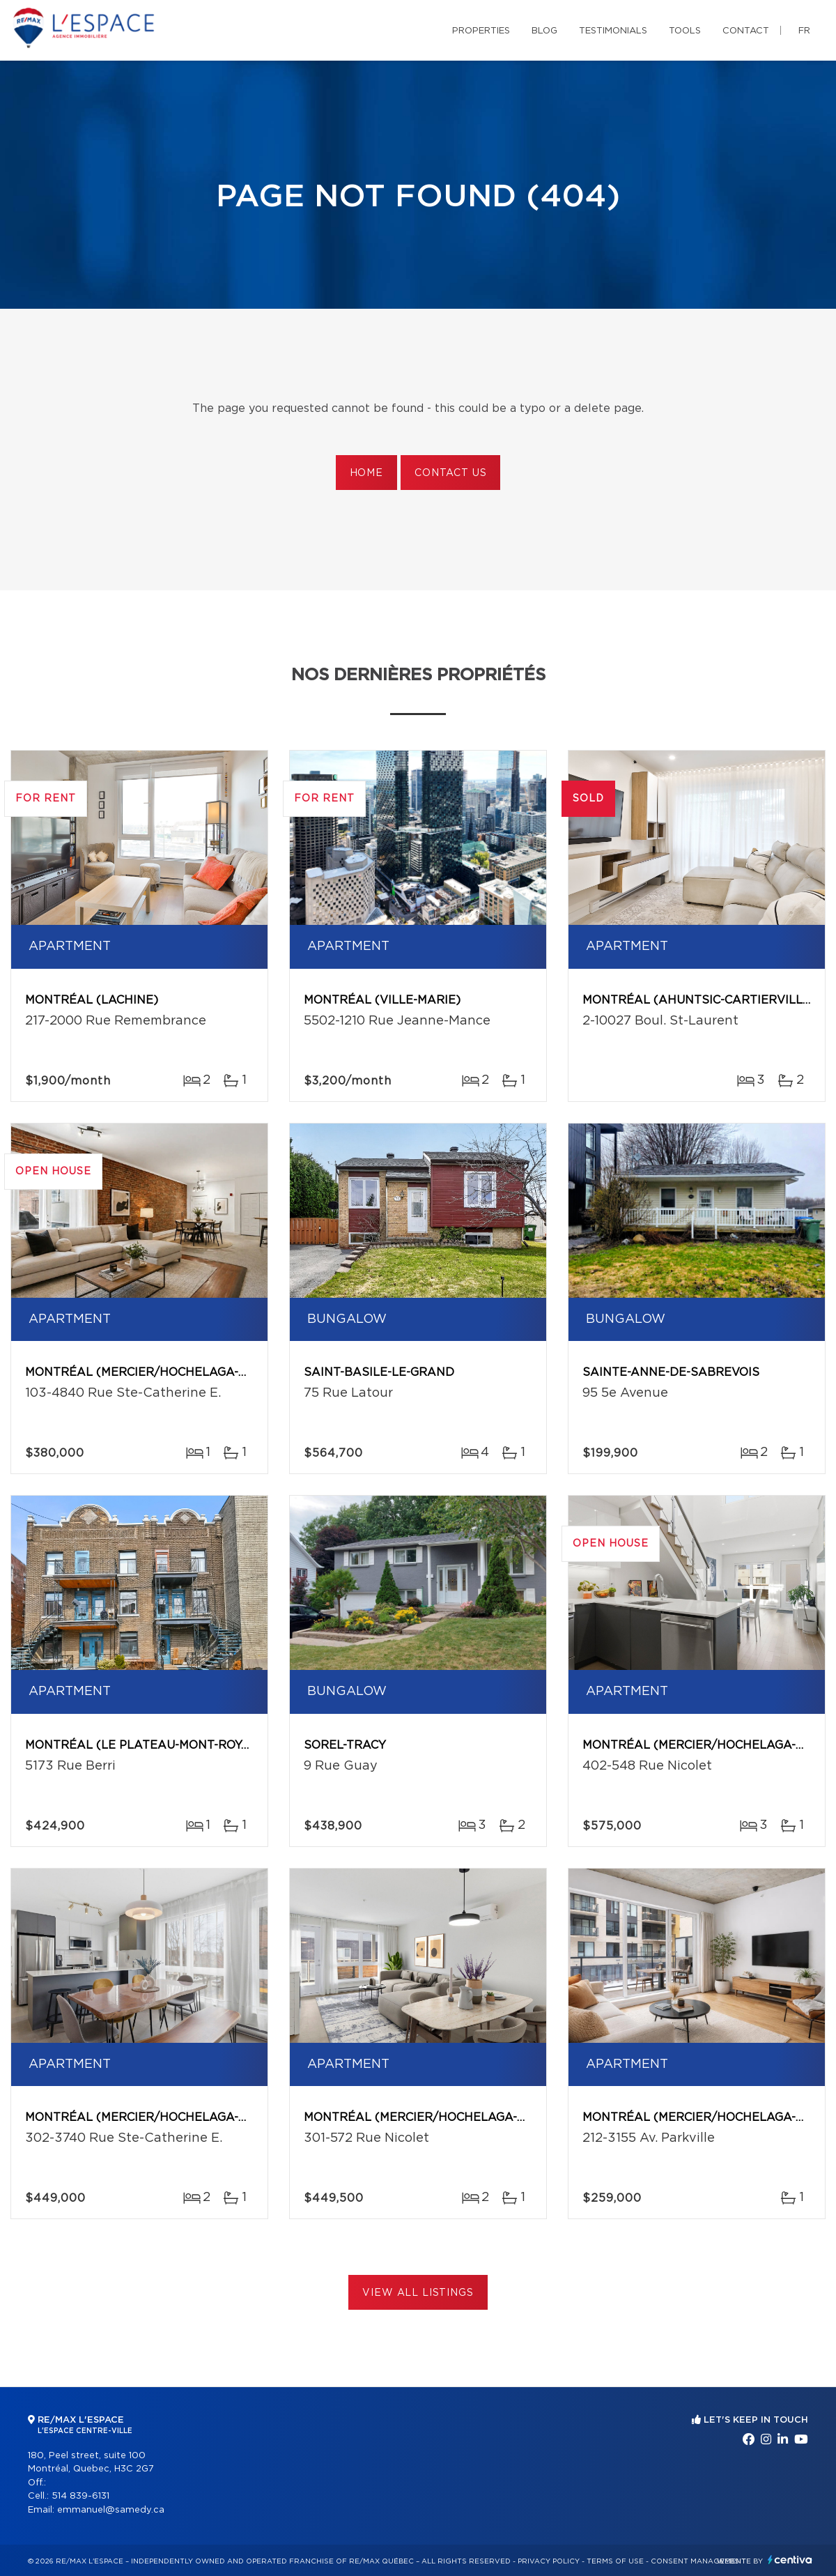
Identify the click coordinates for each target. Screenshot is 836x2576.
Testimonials (613, 31)
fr (804, 31)
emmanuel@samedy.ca (110, 2510)
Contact (745, 31)
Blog (544, 31)
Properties (481, 31)
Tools (685, 31)
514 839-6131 (80, 2496)
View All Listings (417, 2293)
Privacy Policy (549, 2561)
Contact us (450, 473)
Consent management (698, 2561)
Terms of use (615, 2561)
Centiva (790, 2559)
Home (366, 473)
